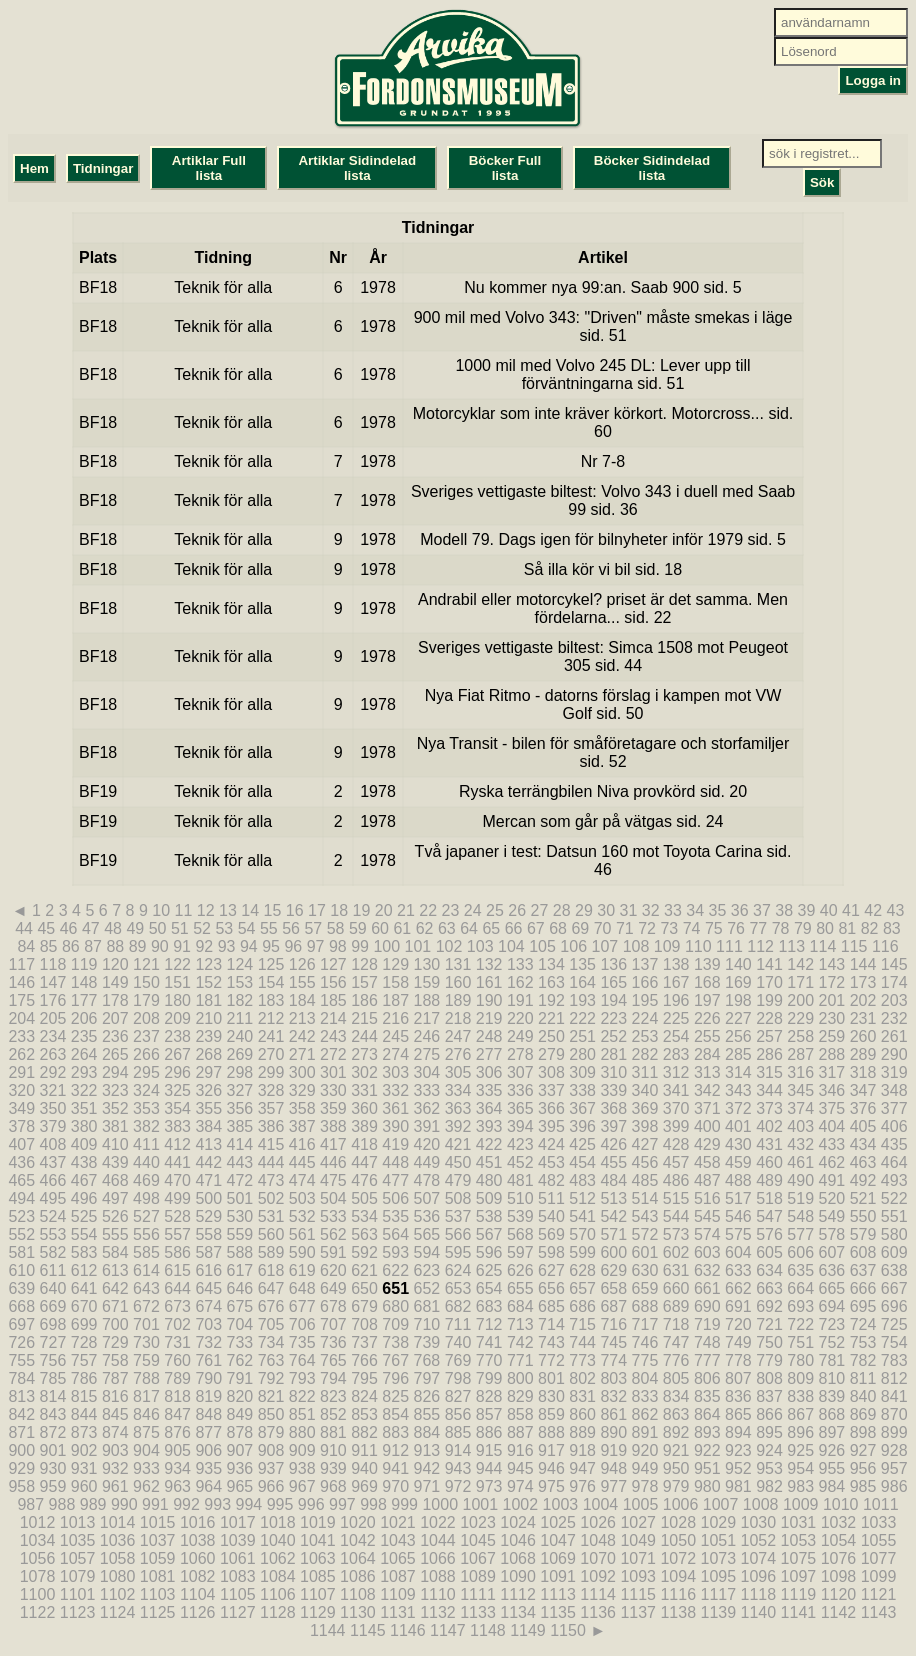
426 (613, 1144)
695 (863, 1306)
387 (302, 1126)
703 (208, 1324)
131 (458, 964)
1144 (328, 1630)
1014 (118, 1522)
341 (676, 1090)
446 (333, 1162)
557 (177, 1234)
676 (271, 1306)
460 (769, 1162)
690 (707, 1306)
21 (406, 910)
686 (582, 1306)
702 (177, 1324)
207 (115, 1018)
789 (177, 1378)
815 (84, 1396)
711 (458, 1324)
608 (863, 1252)
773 (582, 1360)
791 (240, 1378)
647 (271, 1288)
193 (582, 1000)
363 (458, 1108)
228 (769, 1018)
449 (426, 1162)
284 (707, 1054)
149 (115, 982)
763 (271, 1360)
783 (894, 1360)
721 (769, 1324)
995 (280, 1504)
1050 (678, 1540)
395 (551, 1126)
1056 (38, 1558)
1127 (238, 1612)
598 (551, 1252)
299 (271, 1072)
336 (520, 1090)
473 (271, 1180)
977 (613, 1486)
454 (582, 1162)
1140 (759, 1612)
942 (426, 1468)
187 (395, 1000)
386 (271, 1126)
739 (426, 1342)
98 (338, 946)
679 (364, 1306)
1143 (879, 1612)
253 (645, 1036)
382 (146, 1126)
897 (832, 1432)
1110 (438, 1594)
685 (551, 1306)
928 (894, 1450)
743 (551, 1342)
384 (208, 1126)
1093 (638, 1576)
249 (520, 1036)
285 (738, 1054)
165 (613, 982)
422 (489, 1144)
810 (832, 1378)
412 (177, 1144)
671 (115, 1306)
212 (271, 1018)
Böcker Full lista (505, 168)
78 (781, 928)
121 (146, 964)
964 (208, 1486)
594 (426, 1252)
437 (53, 1162)
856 (458, 1414)
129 (395, 964)
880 (302, 1432)
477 (395, 1180)
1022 (438, 1522)
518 (769, 1198)
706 (302, 1324)
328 (271, 1090)
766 (364, 1360)
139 (707, 964)
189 (458, 1000)
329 (302, 1090)
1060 (198, 1558)
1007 (721, 1504)
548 (800, 1216)
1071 (638, 1558)
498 (146, 1198)
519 (800, 1198)
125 (271, 964)
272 (333, 1054)
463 (863, 1162)
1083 (238, 1576)
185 (333, 1000)
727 (53, 1342)
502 (271, 1198)
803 (613, 1378)
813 (21, 1396)
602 (676, 1252)
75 (714, 928)
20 (384, 910)
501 (240, 1198)
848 (208, 1414)
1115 (638, 1594)
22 (428, 910)
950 (676, 1468)
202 (863, 1000)
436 (21, 1162)
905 (177, 1450)
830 (551, 1396)
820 (240, 1396)
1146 (408, 1630)
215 (364, 1018)
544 (676, 1216)
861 (613, 1414)
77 (758, 928)
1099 (879, 1576)
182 (240, 1000)
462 (832, 1162)
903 (115, 1450)
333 (426, 1090)
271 (302, 1054)
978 (645, 1486)
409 (84, 1144)
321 (53, 1090)
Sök (822, 182)
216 (395, 1018)
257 (769, 1036)
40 (829, 910)
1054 (839, 1540)
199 (769, 1000)
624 (458, 1270)
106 (573, 946)
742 (520, 1342)
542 (613, 1216)
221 (551, 1018)
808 (769, 1378)
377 (894, 1108)
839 (832, 1396)
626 (520, 1270)
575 (738, 1234)
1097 (799, 1576)
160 (458, 982)
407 (21, 1144)
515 (676, 1198)
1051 (719, 1540)
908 (271, 1450)
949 (645, 1468)
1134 (518, 1612)
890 (613, 1432)
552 (21, 1234)
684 (520, 1306)
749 (738, 1342)
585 (146, 1252)
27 (539, 910)
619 (302, 1270)
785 (53, 1378)
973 (489, 1486)
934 (177, 1468)
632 (707, 1270)
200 (800, 1000)
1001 (481, 1504)
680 (395, 1306)
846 (146, 1414)
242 (302, 1036)
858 (520, 1414)
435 (894, 1144)
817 (146, 1396)
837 (769, 1396)
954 (800, 1468)
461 (800, 1162)
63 (447, 928)
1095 (719, 1576)
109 (667, 946)
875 (146, 1432)
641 (84, 1288)
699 (84, 1324)
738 (395, 1342)
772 (551, 1360)
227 (738, 1018)
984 (832, 1486)
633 (738, 1270)
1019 (318, 1522)
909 (302, 1450)
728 (84, 1342)
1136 (598, 1612)
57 (313, 928)
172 (832, 982)
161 (489, 982)
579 (863, 1234)
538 (489, 1216)
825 (395, 1396)
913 (426, 1450)
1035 (78, 1540)
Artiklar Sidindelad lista (357, 168)
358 (302, 1108)
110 (698, 946)
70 (603, 928)
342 (707, 1090)
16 (295, 910)
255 (707, 1036)
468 (115, 1180)
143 (832, 964)
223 (613, 1018)
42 (873, 910)
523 (21, 1216)
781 (832, 1360)
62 (425, 928)
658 (613, 1288)
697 (21, 1324)
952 (738, 1468)
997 (342, 1504)
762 (240, 1360)
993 (217, 1504)
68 (558, 928)
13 (228, 910)
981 (738, 1486)
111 (729, 946)
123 (208, 964)
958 (21, 1486)
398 (645, 1126)
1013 (78, 1522)
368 (613, 1108)
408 (53, 1144)
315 (769, 1072)
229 (800, 1018)
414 (240, 1144)
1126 (198, 1612)
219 (489, 1018)
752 (832, 1342)
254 (676, 1036)
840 (863, 1396)
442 (208, 1162)
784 (21, 1378)
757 (84, 1360)
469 (146, 1180)
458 (707, 1162)
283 (676, 1054)
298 (240, 1072)
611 (53, 1270)
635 (800, 1270)
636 (832, 1270)
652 (426, 1288)
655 (520, 1288)
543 (645, 1216)
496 (84, 1198)
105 (542, 946)
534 (364, 1216)
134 (551, 964)
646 (240, 1288)
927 (863, 1450)
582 (53, 1252)
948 (613, 1468)
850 (271, 1414)
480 (489, 1180)
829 (520, 1396)
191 (520, 1000)
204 (21, 1018)
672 (146, 1306)
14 (250, 910)
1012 (38, 1522)
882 (364, 1432)
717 (645, 1324)
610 (21, 1270)
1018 (278, 1522)
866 (769, 1414)
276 (458, 1054)
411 (146, 1144)
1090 (518, 1576)
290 (894, 1054)
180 (177, 1000)
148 (84, 982)
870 (894, 1414)
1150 (568, 1630)
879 (271, 1432)
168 (707, 982)
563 (364, 1234)
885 (458, 1432)
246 (426, 1036)
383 (177, 1126)
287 (800, 1054)
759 (146, 1360)
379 (53, 1126)
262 (21, 1054)
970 (395, 1486)
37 (762, 910)
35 (717, 910)
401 (738, 1126)
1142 (839, 1612)
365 (520, 1108)
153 (240, 982)
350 (53, 1108)
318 (863, 1072)
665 (832, 1288)
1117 (719, 1594)
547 (769, 1216)
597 (520, 1252)
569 (551, 1234)
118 (53, 964)
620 (333, 1270)
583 (84, 1252)
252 (613, 1036)
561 (302, 1234)
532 (302, 1216)
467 (84, 1180)
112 (760, 946)
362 (426, 1108)
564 (395, 1234)
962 (146, 1486)
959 (53, 1486)
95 (271, 946)
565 (426, 1234)
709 (395, 1324)
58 (336, 928)
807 (738, 1378)
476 (364, 1180)
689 (676, 1306)
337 (551, 1090)
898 (863, 1432)
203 (894, 1000)
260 (863, 1036)
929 (21, 1468)
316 (800, 1072)
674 (208, 1306)
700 (115, 1324)
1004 (601, 1504)
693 (800, 1306)
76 (736, 928)
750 (769, 1342)
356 (240, 1108)
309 (582, 1072)
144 (863, 964)
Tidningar (103, 168)
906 (208, 1450)
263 (53, 1054)
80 (825, 928)
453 (551, 1162)
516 (707, 1198)
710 (426, 1324)
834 (676, 1396)
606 (800, 1252)
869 (863, 1414)
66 (514, 928)
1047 (558, 1540)
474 (302, 1180)
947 (582, 1468)
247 (458, 1036)
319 (894, 1072)
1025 (558, 1522)
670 (84, 1306)
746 (645, 1342)
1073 (719, 1558)
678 (333, 1306)
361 (395, 1108)
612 (84, 1270)
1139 (719, 1612)
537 (458, 1216)
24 (473, 910)
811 (863, 1378)
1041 (318, 1540)
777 (707, 1360)
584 (115, 1252)
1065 (398, 1558)
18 (339, 910)
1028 (678, 1522)
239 (208, 1036)
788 (146, 1378)
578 (832, 1234)
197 (707, 1000)
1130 (358, 1612)
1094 (678, 1576)
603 (707, 1252)
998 (373, 1504)
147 (53, 982)
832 (613, 1396)
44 (24, 928)
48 (113, 928)
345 (800, 1090)
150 (146, 982)
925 (800, 1450)
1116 (678, 1594)
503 (302, 1198)
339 (613, 1090)
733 (240, 1342)
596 (489, 1252)
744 (582, 1342)
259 (832, 1036)
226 (707, 1018)
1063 (318, 1558)
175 (21, 1000)
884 (426, 1432)
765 (333, 1360)
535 (395, 1216)
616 (208, 1270)
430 (738, 1144)
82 (870, 928)
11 (183, 910)
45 (46, 928)
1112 (518, 1594)
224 (645, 1018)
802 (582, 1378)
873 (84, 1432)
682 (458, 1306)
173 (863, 982)
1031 (799, 1522)
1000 (440, 1504)
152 (208, 982)
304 (426, 1072)
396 (582, 1126)
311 (645, 1072)
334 (458, 1090)
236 (115, 1036)
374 (800, 1108)
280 (582, 1054)
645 (208, 1288)
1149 (528, 1630)
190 (489, 1000)
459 (738, 1162)
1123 (78, 1612)
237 (146, 1036)
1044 (438, 1540)
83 (892, 928)
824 (364, 1396)
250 (551, 1036)
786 (84, 1378)
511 (551, 1198)
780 (800, 1360)
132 (489, 964)
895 (769, 1432)
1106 (278, 1594)
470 (177, 1180)
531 (271, 1216)
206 (84, 1018)
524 (53, 1216)
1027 (638, 1522)
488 (738, 1180)
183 (271, 1000)
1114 (598, 1594)
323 (115, 1090)
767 (395, 1360)
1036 (118, 1540)
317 (832, 1072)
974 (520, 1486)
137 (645, 964)
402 (769, 1126)
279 (551, 1054)
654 (489, 1288)
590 (302, 1252)
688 (645, 1306)
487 (707, 1180)
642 (115, 1288)
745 (613, 1342)
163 (551, 982)
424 (551, 1144)
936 (240, 1468)
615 (177, 1270)
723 (832, 1324)
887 (520, 1432)
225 (676, 1018)
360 (364, 1108)
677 (302, 1306)
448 (395, 1162)
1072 (678, 1558)
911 (364, 1450)
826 (426, 1396)
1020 (358, 1522)
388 (333, 1126)
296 (177, 1072)
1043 (398, 1540)
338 (582, 1090)
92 (204, 946)
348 (894, 1090)
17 (317, 910)
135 (582, 964)
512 (582, 1198)
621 (364, 1270)
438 (84, 1162)
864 (707, 1414)
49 (135, 928)
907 (240, 1450)
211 (240, 1018)
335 (489, 1090)
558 (208, 1234)
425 (582, 1144)
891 (645, 1432)
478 (426, 1180)
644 (177, 1288)
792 (271, 1378)
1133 (478, 1612)
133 (520, 964)
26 (517, 910)
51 (180, 928)
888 (551, 1432)
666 (863, 1288)
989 (93, 1504)
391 (426, 1126)
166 (645, 982)
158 (395, 982)
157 (364, 982)
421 (458, 1144)
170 (769, 982)
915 (489, 1450)
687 (613, 1306)
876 (177, 1432)
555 (115, 1234)
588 (240, 1252)
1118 (759, 1594)
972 (458, 1486)
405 (863, 1126)
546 (738, 1216)
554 (84, 1234)
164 (582, 982)
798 (458, 1378)
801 (551, 1378)
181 (208, 1000)
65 (491, 928)
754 (894, 1342)
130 (426, 964)
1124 (118, 1612)
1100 (38, 1594)
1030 (759, 1522)
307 (520, 1072)
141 (769, 964)
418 (364, 1144)
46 (69, 928)
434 (863, 1144)
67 (536, 928)
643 (146, 1288)
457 (676, 1162)
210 (208, 1018)
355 (208, 1108)
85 (49, 946)
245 (395, 1036)
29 (584, 910)
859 (551, 1414)
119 (84, 964)
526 (115, 1216)
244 (364, 1036)
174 (894, 982)
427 (645, 1144)
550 (863, 1216)
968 (333, 1486)
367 (582, 1108)
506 (395, 1198)
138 (676, 964)
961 (115, 1486)
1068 (518, 1558)
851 (302, 1414)
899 (894, 1432)
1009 (801, 1504)
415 (271, 1144)
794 (333, 1378)
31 (628, 910)
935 (208, 1468)
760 (177, 1360)
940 (364, 1468)
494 (21, 1198)
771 (520, 1360)
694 (832, 1306)
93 (227, 946)
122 (177, 964)
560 (271, 1234)
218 (458, 1018)
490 (800, 1180)
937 (271, 1468)
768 (426, 1360)
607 (832, 1252)
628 (582, 1270)
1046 (518, 1540)
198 (738, 1000)
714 (551, 1324)
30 (606, 910)
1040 (278, 1540)
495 (53, 1198)
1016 (198, 1522)
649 (333, 1288)
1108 (358, 1594)
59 (358, 928)
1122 (38, 1612)
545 (707, 1216)
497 (115, 1198)
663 (769, 1288)
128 (364, 964)
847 (177, 1414)
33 (673, 910)
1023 (478, 1522)
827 (458, 1396)
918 (582, 1450)
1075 (799, 1558)
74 (692, 928)
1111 (478, 1594)
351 (84, 1108)
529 (208, 1216)
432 (800, 1144)
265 (115, 1054)
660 (676, 1288)
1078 (38, 1576)
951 (707, 1468)
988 (62, 1504)
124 (240, 964)
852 (333, 1414)
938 (302, 1468)
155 (302, 982)
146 (21, 982)
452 (520, 1162)
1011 (881, 1504)
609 (894, 1252)
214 (333, 1018)
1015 (158, 1522)
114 (823, 946)
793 (302, 1378)
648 (302, 1288)
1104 (198, 1594)
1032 (839, 1522)
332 (395, 1090)
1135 (558, 1612)
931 (84, 1468)
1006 (681, 1504)
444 (271, 1162)
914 (458, 1450)
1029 (719, 1522)
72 (647, 928)
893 (707, 1432)
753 (863, 1342)
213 (302, 1018)
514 (645, 1198)
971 (426, 1486)
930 (53, 1468)
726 (21, 1342)
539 (520, 1216)
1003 (561, 1504)
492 (863, 1180)
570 (582, 1234)
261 (894, 1036)
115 (854, 946)
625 (489, 1270)
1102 (118, 1594)
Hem (34, 168)
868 (832, 1414)
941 (395, 1468)
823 (333, 1396)
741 (489, 1342)
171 (800, 982)
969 (364, 1486)
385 (240, 1126)
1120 (839, 1594)
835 (707, 1396)
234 (53, 1036)
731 (177, 1342)
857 (489, 1414)
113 (791, 946)
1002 (521, 1504)
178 (115, 1000)
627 (551, 1270)
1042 (358, 1540)
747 (676, 1342)
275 (426, 1054)
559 (240, 1234)
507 (426, 1198)
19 (361, 910)
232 (894, 1018)
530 (240, 1216)
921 (676, 1450)
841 (894, 1396)
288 (832, 1054)
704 (240, 1324)
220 (520, 1018)
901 (53, 1450)
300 (302, 1072)
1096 (759, 1576)
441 (177, 1162)
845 (115, 1414)
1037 (158, 1540)
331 (364, 1090)
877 (208, 1432)
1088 (438, 1576)
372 (738, 1108)
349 (21, 1108)
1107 (318, 1594)
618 (271, 1270)
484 (613, 1180)
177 (84, 1000)
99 (360, 946)
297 (208, 1072)
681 (426, 1306)
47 (91, 928)
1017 (238, 1522)
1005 (641, 1504)
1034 (38, 1540)
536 (426, 1216)
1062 (278, 1558)
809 (800, 1378)
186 (364, 1000)
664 (800, 1288)
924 (769, 1450)
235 (84, 1036)
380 (84, 1126)
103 (480, 946)
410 (115, 1144)
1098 (839, 1576)
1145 (368, 1630)
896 (800, 1432)
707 (333, 1324)
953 (769, 1468)
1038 (198, 1540)
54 (247, 928)
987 (30, 1504)
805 (676, 1378)
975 (551, 1486)
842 (21, 1414)
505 (364, 1198)
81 (847, 928)
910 (333, 1450)
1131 (398, 1612)
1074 (759, 1558)
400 (707, 1126)
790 (208, 1378)
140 (738, 964)
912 (395, 1450)
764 (302, 1360)
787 (115, 1378)
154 (271, 982)
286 (769, 1054)
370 (676, 1108)
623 (426, 1270)
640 (53, 1288)
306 (489, 1072)
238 (177, 1036)
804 (645, 1378)
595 (458, 1252)
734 (271, 1342)
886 (489, 1432)
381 (115, 1126)
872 (53, 1432)
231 (863, 1018)
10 (161, 910)
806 (707, 1378)
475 (333, 1180)
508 (458, 1198)
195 (645, 1000)
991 (155, 1504)
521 (863, 1198)
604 (738, 1252)
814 (53, 1396)
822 (302, 1396)
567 (489, 1234)
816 (115, 1396)
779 (769, 1360)
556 (146, 1234)
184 (302, 1000)
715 (582, 1324)
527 (146, 1216)
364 (489, 1108)
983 (800, 1486)
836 (738, 1396)
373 (769, 1108)
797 (426, 1378)
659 (645, 1288)
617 (240, 1270)
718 (676, 1324)
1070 (598, 1558)
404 (832, 1126)
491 (832, 1180)
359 (333, 1108)
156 (333, 982)
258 (800, 1036)
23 (450, 910)
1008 (761, 1504)
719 (707, 1324)
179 (146, 1000)
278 (520, 1054)
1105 (238, 1594)
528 (177, 1216)
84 (26, 946)
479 (458, 1180)
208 (146, 1018)
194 (613, 1000)
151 (177, 982)
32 (651, 910)
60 (380, 928)
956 (863, 1468)
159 (426, 982)
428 (676, 1144)
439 (115, 1162)
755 (21, 1360)
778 (738, 1360)
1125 (158, 1612)
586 (177, 1252)
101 (418, 946)
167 (676, 982)
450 (458, 1162)
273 (364, 1054)
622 (395, 1270)
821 (271, 1396)
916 (520, 1450)
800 (520, 1378)
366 (551, 1108)
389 (364, 1126)
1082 (198, 1576)
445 (302, 1162)
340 (645, 1090)
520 (832, 1198)
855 (426, 1414)
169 (738, 982)
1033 (879, 1522)
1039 (238, 1540)
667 (894, 1288)
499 (177, 1198)
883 (395, 1432)
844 (84, 1414)
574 (707, 1234)
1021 (398, 1522)
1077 (879, 1558)
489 (769, 1180)
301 (333, 1072)
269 (240, 1054)
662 (738, 1288)
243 (333, 1036)
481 (520, 1180)
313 (707, 1072)
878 (240, 1432)
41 (851, 910)
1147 (448, 1630)
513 (613, 1198)
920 (645, 1450)
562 (333, 1234)
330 (333, 1090)
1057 (78, 1558)
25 (495, 910)
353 (146, 1108)
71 (625, 928)
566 (458, 1234)
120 (115, 964)
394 (520, 1126)
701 (146, 1324)
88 (115, 946)
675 (240, 1306)
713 (520, 1324)
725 (894, 1324)
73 (669, 928)
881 (333, 1432)
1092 (598, 1576)
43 (895, 910)
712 (489, 1324)
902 (84, 1450)
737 (364, 1342)
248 (489, 1036)
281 (613, 1054)
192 (551, 1000)
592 (364, 1252)
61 (402, 928)
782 (863, 1360)
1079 (78, 1576)
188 (426, 1000)
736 (333, 1342)
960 (84, 1486)
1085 (318, 1576)
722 (800, 1324)
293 (84, 1072)
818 (177, 1396)
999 (404, 1504)
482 (551, 1180)
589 (271, 1252)
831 (582, 1396)
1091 (558, 1576)
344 (769, 1090)
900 (21, 1450)
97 (316, 946)
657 (582, 1288)
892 (676, 1432)
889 (582, 1432)
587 (208, 1252)
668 (21, 1306)
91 (182, 946)
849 (240, 1414)
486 (676, 1180)
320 (21, 1090)
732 (208, 1342)
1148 (488, 1630)
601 (645, 1252)
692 (769, 1306)
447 (364, 1162)
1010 (841, 1504)
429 (707, 1144)
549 (832, 1216)
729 (115, 1342)
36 (740, 910)
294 (115, 1072)
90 (160, 946)
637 (863, 1270)
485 (645, 1180)
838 (800, 1396)
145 (894, 964)
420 (426, 1144)
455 (613, 1162)
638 (894, 1270)
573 (676, 1234)
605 (769, 1252)
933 (146, 1468)
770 (489, 1360)
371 (707, 1108)
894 (738, 1432)
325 (177, 1090)
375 (832, 1108)
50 (158, 928)
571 (613, 1234)
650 (364, 1288)
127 (333, 964)
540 (551, 1216)
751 (800, 1342)
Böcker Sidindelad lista (652, 168)
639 (21, 1288)
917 (551, 1450)
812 (894, 1378)
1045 (478, 1540)
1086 (358, 1576)
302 (364, 1072)
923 (738, 1450)
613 (115, 1270)
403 (800, 1126)
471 (208, 1180)
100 (386, 946)
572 (645, 1234)
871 (21, 1432)
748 (707, 1342)
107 (604, 946)
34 (695, 910)
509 (489, 1198)
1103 (158, 1594)
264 (84, 1054)
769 (458, 1360)
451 (489, 1162)
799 (489, 1378)
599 (582, 1252)
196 (676, 1000)
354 (177, 1108)
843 (53, 1414)
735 (302, 1342)
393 (489, 1126)
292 (53, 1072)
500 (208, 1198)
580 (894, 1234)
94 (249, 946)
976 (582, 1486)
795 (364, 1378)
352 (115, 1108)
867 (800, 1414)
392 (458, 1126)
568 (520, 1234)
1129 (318, 1612)
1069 (558, 1558)
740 (458, 1342)
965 (240, 1486)
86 (71, 946)
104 (511, 946)
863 (676, 1414)
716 (613, 1324)
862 (645, 1414)
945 (520, 1468)
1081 (158, 1576)
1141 (799, 1612)
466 (53, 1180)
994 (249, 1504)
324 (146, 1090)
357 (271, 1108)
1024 (518, 1522)
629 (613, 1270)
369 (645, 1108)
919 (613, 1450)
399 (676, 1126)
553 (53, 1234)
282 (645, 1054)
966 (271, 1486)
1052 (759, 1540)
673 (177, 1306)
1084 (278, 1576)
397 (613, 1126)
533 (333, 1216)
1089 (478, 1576)
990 (124, 1504)
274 (395, 1054)
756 (53, 1360)
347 (863, 1090)
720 (738, 1324)
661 (707, 1288)
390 (395, 1126)
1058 (118, 1558)
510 (520, 1198)
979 (676, 1486)
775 (645, 1360)
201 (832, 1000)
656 (551, 1288)
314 (738, 1072)
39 (806, 910)
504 (333, 1198)
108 (636, 946)
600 (613, 1252)
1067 (478, 1558)
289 (863, 1054)
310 (613, 1072)
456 (645, 1162)
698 (53, 1324)
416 (302, 1144)
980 (707, 1486)
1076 (839, 1558)
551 (894, 1216)
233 (21, 1036)
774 (613, 1360)
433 (832, 1144)
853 (364, 1414)
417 (333, 1144)
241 (271, 1036)
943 (458, 1468)
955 (832, 1468)
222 (582, 1018)
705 (271, 1324)
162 (520, 982)
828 (489, 1396)
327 (240, 1090)
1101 (78, 1594)
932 (115, 1468)
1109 (398, 1594)
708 (364, 1324)
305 (458, 1072)
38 (784, 910)
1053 (799, 1540)
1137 (638, 1612)
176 (53, 1000)
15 (272, 910)
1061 (238, 1558)
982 (769, 1486)
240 (240, 1036)
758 (115, 1360)
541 (582, 1216)
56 (291, 928)
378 (21, 1126)
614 (146, 1270)
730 (146, 1342)
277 (489, 1054)
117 (21, 964)
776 (676, 1360)
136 (613, 964)
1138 (678, 1612)
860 (582, 1414)
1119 (799, 1594)
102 (449, 946)
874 (115, 1432)
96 (293, 946)
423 (520, 1144)
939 (333, 1468)
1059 (158, 1558)
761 (208, 1360)
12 (206, 910)
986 (894, 1486)
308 (551, 1072)
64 (469, 928)
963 (177, 1486)
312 (676, 1072)
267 (177, 1054)
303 (395, 1072)
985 (863, 1486)
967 (302, 1486)
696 (894, 1306)
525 (84, 1216)
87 (93, 946)
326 (208, 1090)
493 (894, 1180)
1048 (598, 1540)
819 (208, 1396)
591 (333, 1252)
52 (202, 928)
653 (458, 1288)
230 (832, 1018)
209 (177, 1018)
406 (894, 1126)
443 (240, 1162)
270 (271, 1054)
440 (146, 1162)
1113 (558, 1594)
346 (832, 1090)
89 (138, 946)
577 (800, 1234)
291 (21, 1072)
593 (395, 1252)
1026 (598, 1522)
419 (395, 1144)
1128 (278, 1612)
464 (894, 1162)
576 (769, 1234)
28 (562, 910)
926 (832, 1450)
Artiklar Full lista (209, 168)
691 (738, 1306)
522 (894, 1198)
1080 (118, 1576)
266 (146, 1054)
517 (738, 1198)
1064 (358, 1558)
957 (894, 1468)
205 (53, 1018)
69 (580, 928)
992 (186, 1504)
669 (53, 1306)
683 (489, 1306)
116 (885, 946)
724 (863, 1324)
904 (146, 1450)
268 (208, 1054)
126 (302, 964)
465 (21, 1180)
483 (582, 1180)
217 (426, 1018)
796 (395, 1378)
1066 (438, 1558)
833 (645, 1396)
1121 (879, 1594)
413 (208, 1144)
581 (21, 1252)
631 (676, 1270)
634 (769, 1270)
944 (489, 1468)
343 (738, 1090)
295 (146, 1072)
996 (311, 1504)
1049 (638, 1540)
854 (395, 1414)
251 (582, 1036)
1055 (879, 1540)
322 (84, 1090)
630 (645, 1270)
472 (240, 1180)
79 (803, 928)
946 (551, 1468)
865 (738, 1414)
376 (863, 1108)
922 (707, 1450)
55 (269, 928)
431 (769, 1144)
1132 (438, 1612)
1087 (398, 1576)
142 (800, 964)
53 (224, 928)
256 (738, 1036)
